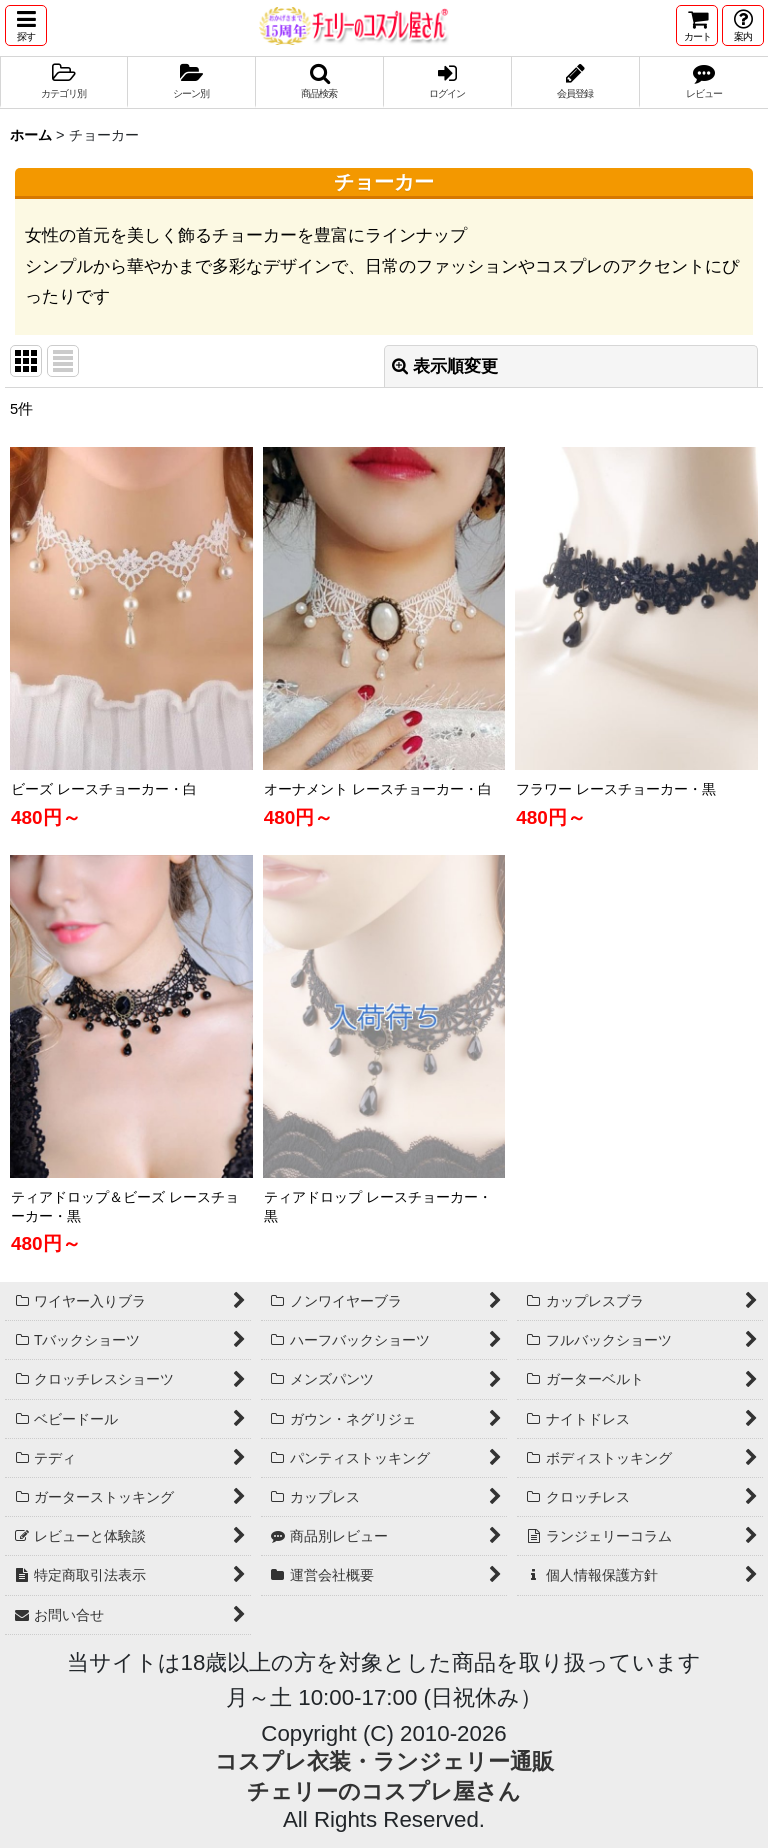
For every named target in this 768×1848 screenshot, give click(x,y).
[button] (26, 25)
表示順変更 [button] (445, 366)
